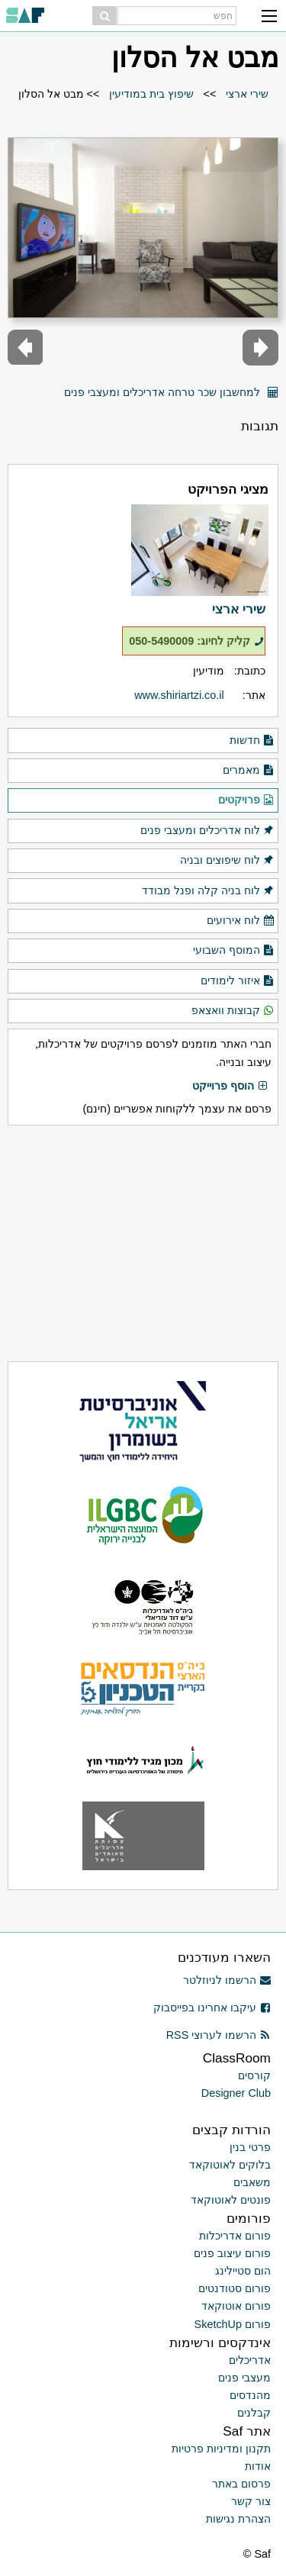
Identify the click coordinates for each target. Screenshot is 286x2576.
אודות (258, 2466)
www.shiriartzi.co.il (179, 695)
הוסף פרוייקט (230, 1086)
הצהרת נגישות (238, 2519)
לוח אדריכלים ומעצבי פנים (207, 831)
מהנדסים (250, 2395)
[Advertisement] (143, 1243)
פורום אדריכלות (235, 2236)
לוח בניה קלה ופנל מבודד (208, 891)
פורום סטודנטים (234, 2288)
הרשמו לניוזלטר (227, 1980)
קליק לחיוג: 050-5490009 (196, 641)
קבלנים (254, 2413)
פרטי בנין (250, 2147)
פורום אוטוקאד (236, 2306)
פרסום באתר (241, 2484)
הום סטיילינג (243, 2271)
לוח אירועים (241, 921)
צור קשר (251, 2501)
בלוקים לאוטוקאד (230, 2165)
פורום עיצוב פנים (232, 2253)
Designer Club (236, 2093)
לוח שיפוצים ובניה (227, 860)
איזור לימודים (238, 981)
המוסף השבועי (234, 950)
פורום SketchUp (232, 2324)
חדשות (252, 741)
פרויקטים (246, 800)
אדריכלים (250, 2360)
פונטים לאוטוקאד (231, 2200)
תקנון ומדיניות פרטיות (221, 2448)
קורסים (254, 2075)
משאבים (252, 2182)
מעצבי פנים (244, 2378)
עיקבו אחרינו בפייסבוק (212, 2007)
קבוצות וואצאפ (233, 1011)
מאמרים (249, 770)
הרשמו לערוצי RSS (218, 2035)
